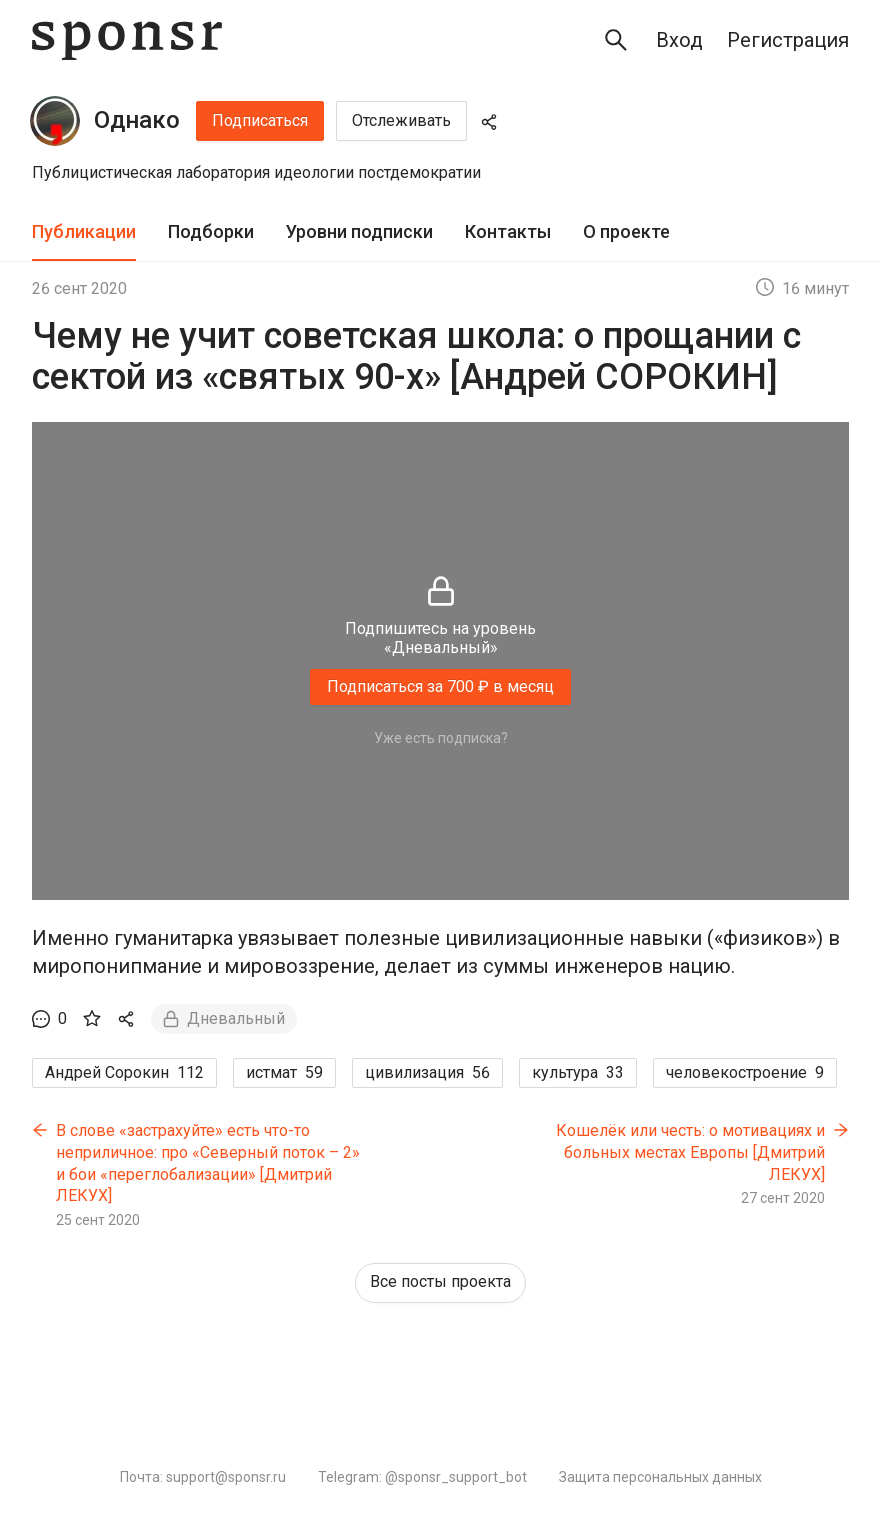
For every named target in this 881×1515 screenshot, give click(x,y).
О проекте (626, 231)
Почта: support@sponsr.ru (203, 1477)
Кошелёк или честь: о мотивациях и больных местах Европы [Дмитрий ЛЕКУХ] (690, 1152)
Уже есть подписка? (441, 738)
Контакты (508, 231)
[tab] (84, 232)
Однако (137, 120)
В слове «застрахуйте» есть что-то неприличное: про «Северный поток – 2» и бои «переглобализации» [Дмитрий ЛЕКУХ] (208, 1163)
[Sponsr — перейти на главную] (127, 40)
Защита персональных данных (660, 1477)
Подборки (211, 231)
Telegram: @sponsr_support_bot (422, 1477)
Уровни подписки (359, 231)
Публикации (84, 231)
